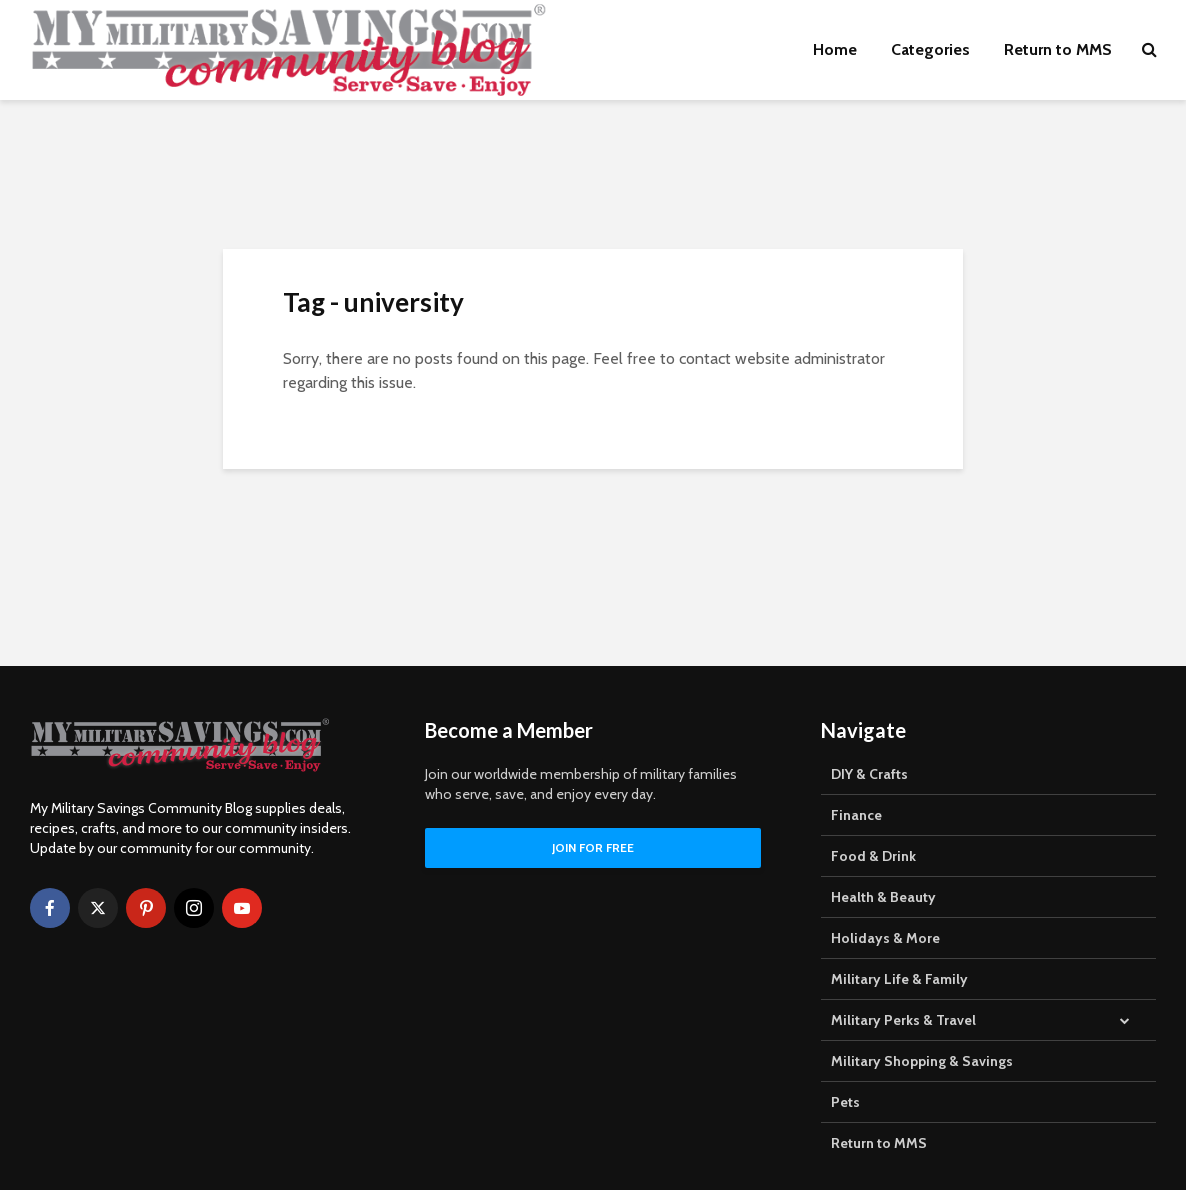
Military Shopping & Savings (922, 1061)
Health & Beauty (883, 897)
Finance (856, 815)
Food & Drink (873, 856)
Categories (930, 49)
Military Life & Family (899, 979)
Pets (845, 1102)
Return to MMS (1058, 49)
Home (835, 49)
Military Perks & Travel (903, 1020)
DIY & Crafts (869, 774)
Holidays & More (885, 938)
